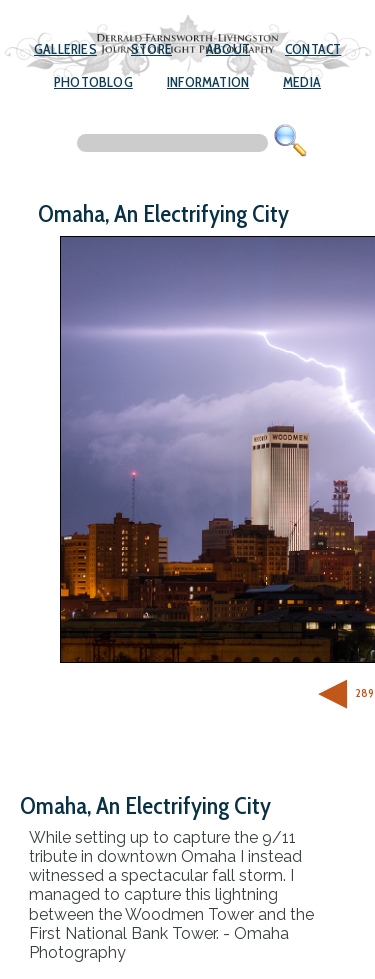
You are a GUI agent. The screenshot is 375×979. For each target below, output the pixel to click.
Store (151, 49)
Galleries (65, 49)
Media (302, 82)
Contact (313, 49)
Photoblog (93, 82)
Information (208, 82)
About (228, 49)
